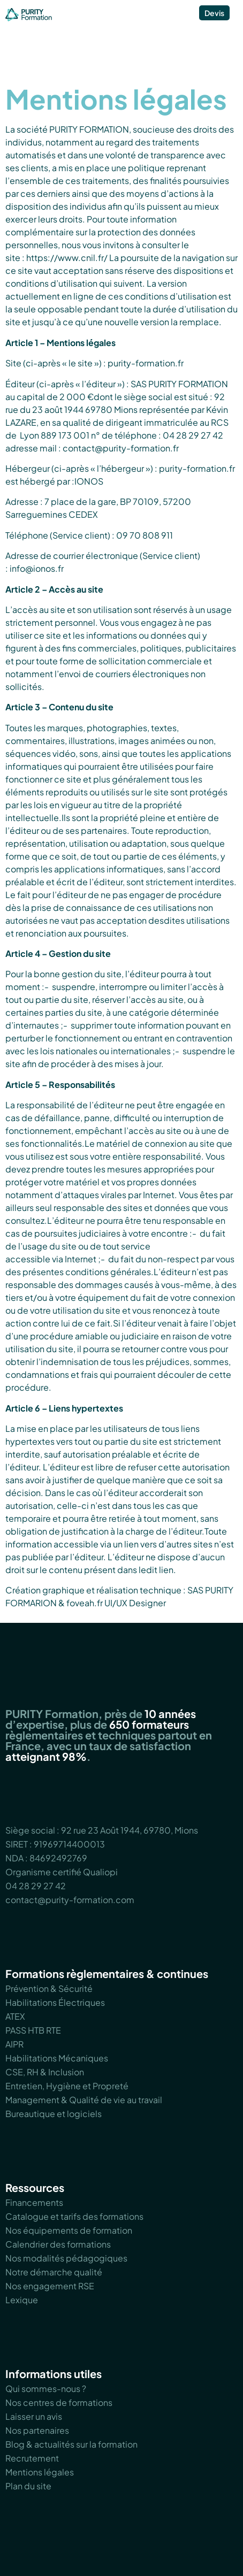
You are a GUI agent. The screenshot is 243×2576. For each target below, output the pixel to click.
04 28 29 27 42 (35, 1885)
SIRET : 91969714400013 (55, 1844)
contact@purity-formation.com (69, 1899)
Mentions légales (39, 2472)
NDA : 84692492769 (46, 1858)
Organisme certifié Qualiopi (61, 1871)
